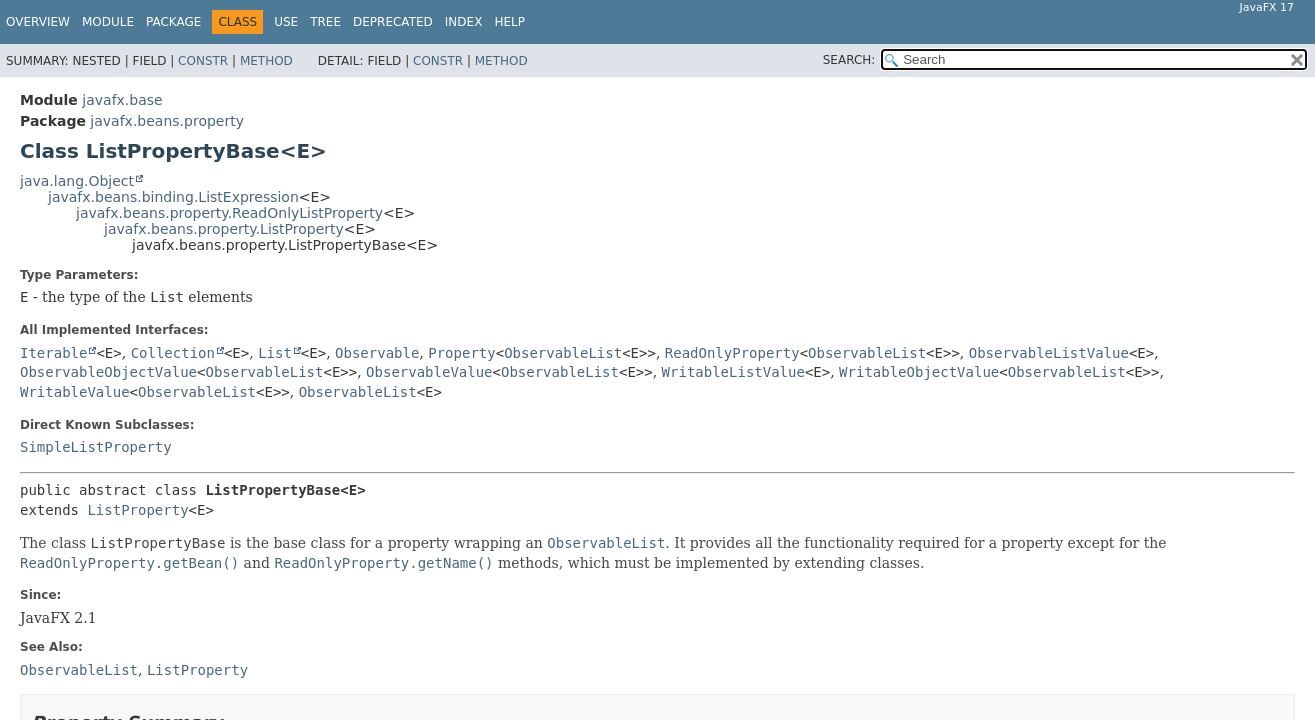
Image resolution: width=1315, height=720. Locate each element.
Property (461, 353)
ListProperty (137, 510)
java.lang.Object (77, 181)
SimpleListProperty (96, 447)
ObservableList (563, 353)
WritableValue (75, 392)
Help (509, 22)
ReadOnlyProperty (732, 353)
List (275, 353)
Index (464, 22)
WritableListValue (733, 372)
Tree (325, 22)
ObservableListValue (1049, 353)
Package (173, 22)
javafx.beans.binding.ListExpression (173, 197)
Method (266, 61)
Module (108, 22)
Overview (38, 22)
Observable (377, 353)
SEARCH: (849, 60)
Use (286, 22)
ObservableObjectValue (108, 372)
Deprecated (393, 22)
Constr (203, 61)
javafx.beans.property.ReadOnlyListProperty (229, 213)
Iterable (53, 353)
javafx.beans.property (167, 121)
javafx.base (122, 100)
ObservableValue (429, 372)
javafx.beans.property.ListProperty (224, 229)
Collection (173, 353)
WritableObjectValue (919, 372)
